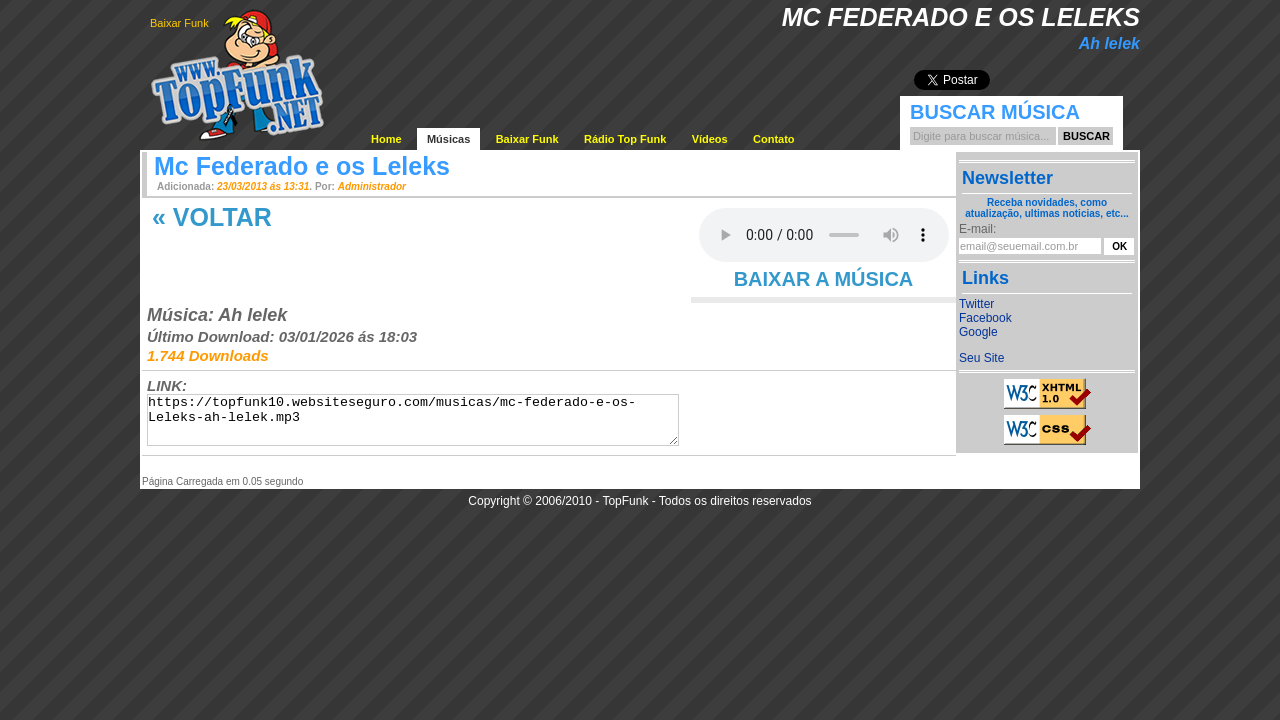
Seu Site (981, 358)
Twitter (976, 304)
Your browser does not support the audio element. (824, 235)
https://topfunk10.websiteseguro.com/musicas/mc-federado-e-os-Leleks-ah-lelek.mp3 (413, 420)
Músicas (448, 139)
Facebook (985, 318)
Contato (774, 139)
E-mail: (977, 229)
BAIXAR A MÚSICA (824, 279)
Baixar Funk (179, 23)
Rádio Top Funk (625, 139)
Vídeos (710, 139)
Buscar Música (995, 112)
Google (978, 332)
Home (386, 139)
